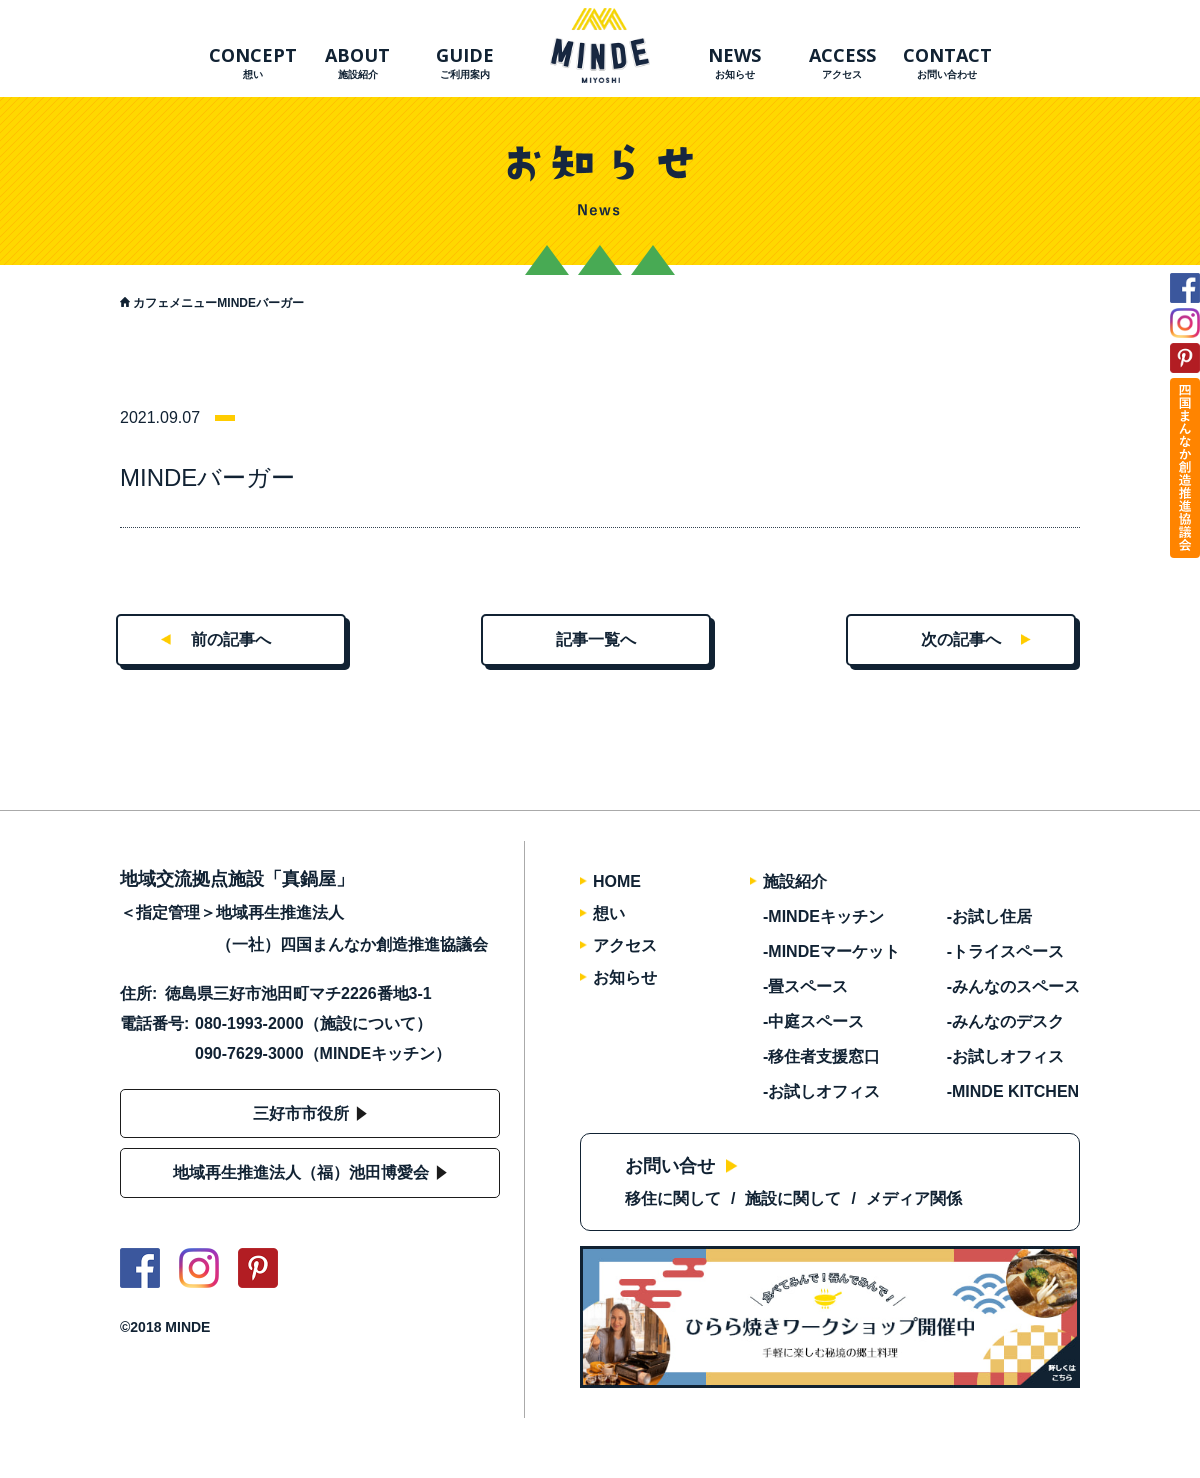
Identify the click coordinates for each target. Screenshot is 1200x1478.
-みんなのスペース (1013, 986)
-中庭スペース (813, 1021)
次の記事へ (961, 639)
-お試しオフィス (821, 1091)
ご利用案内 (465, 61)
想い (253, 61)
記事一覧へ (596, 639)
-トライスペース (1005, 951)
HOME (617, 881)
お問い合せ (670, 1166)
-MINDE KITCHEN (1013, 1091)
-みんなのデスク (1005, 1021)
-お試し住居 (989, 916)
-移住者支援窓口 (821, 1056)
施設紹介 (795, 881)
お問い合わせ (947, 61)
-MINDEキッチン (823, 916)
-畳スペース (805, 986)
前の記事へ (231, 639)
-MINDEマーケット (831, 951)
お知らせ (734, 61)
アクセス (842, 61)
